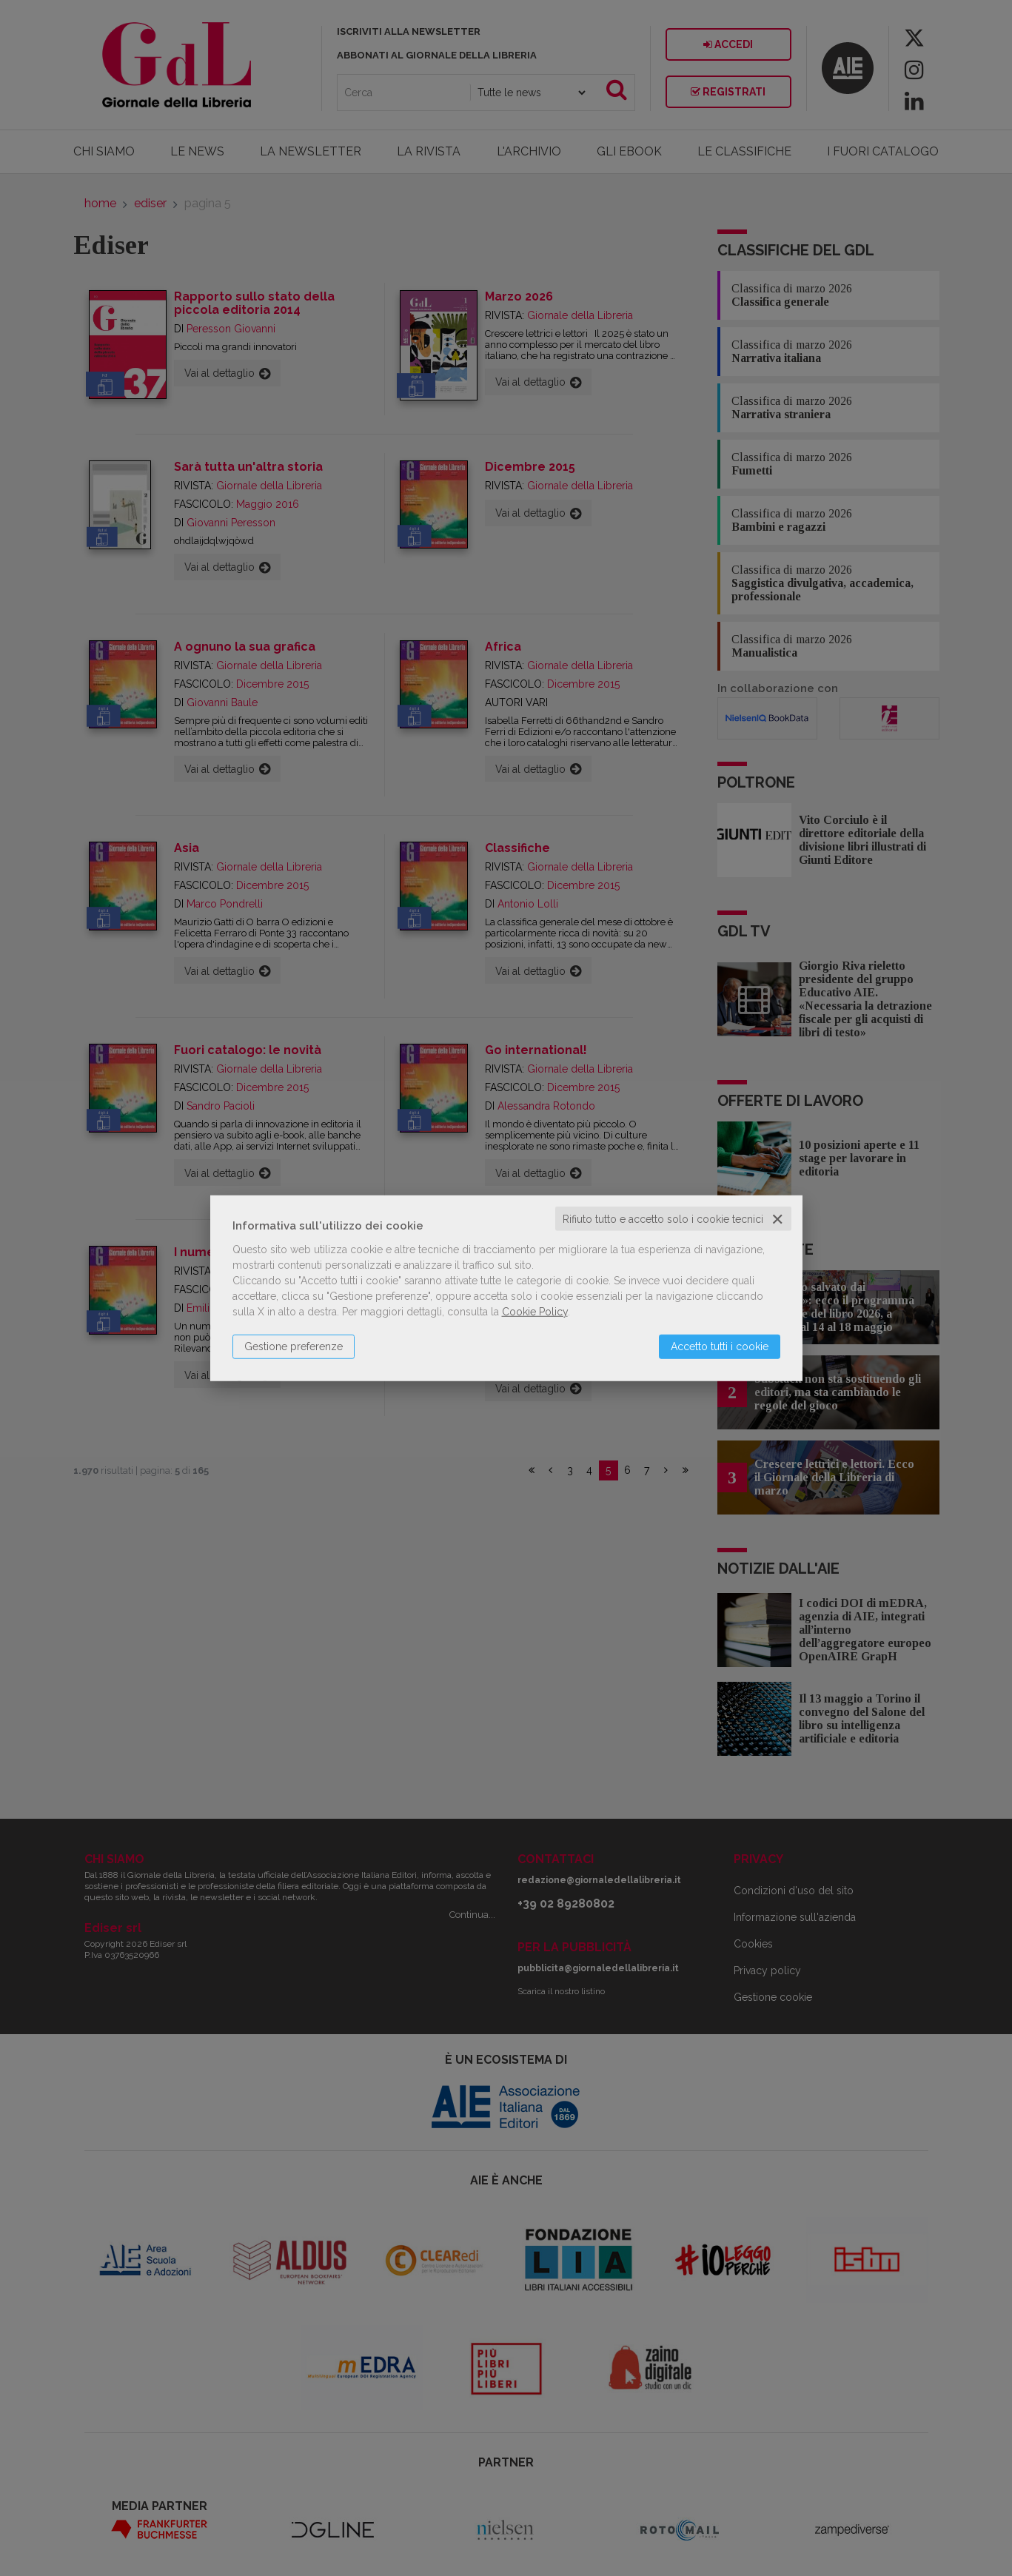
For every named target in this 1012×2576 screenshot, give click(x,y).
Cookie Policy (535, 1311)
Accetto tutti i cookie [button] (719, 1346)
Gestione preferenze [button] (293, 1346)
